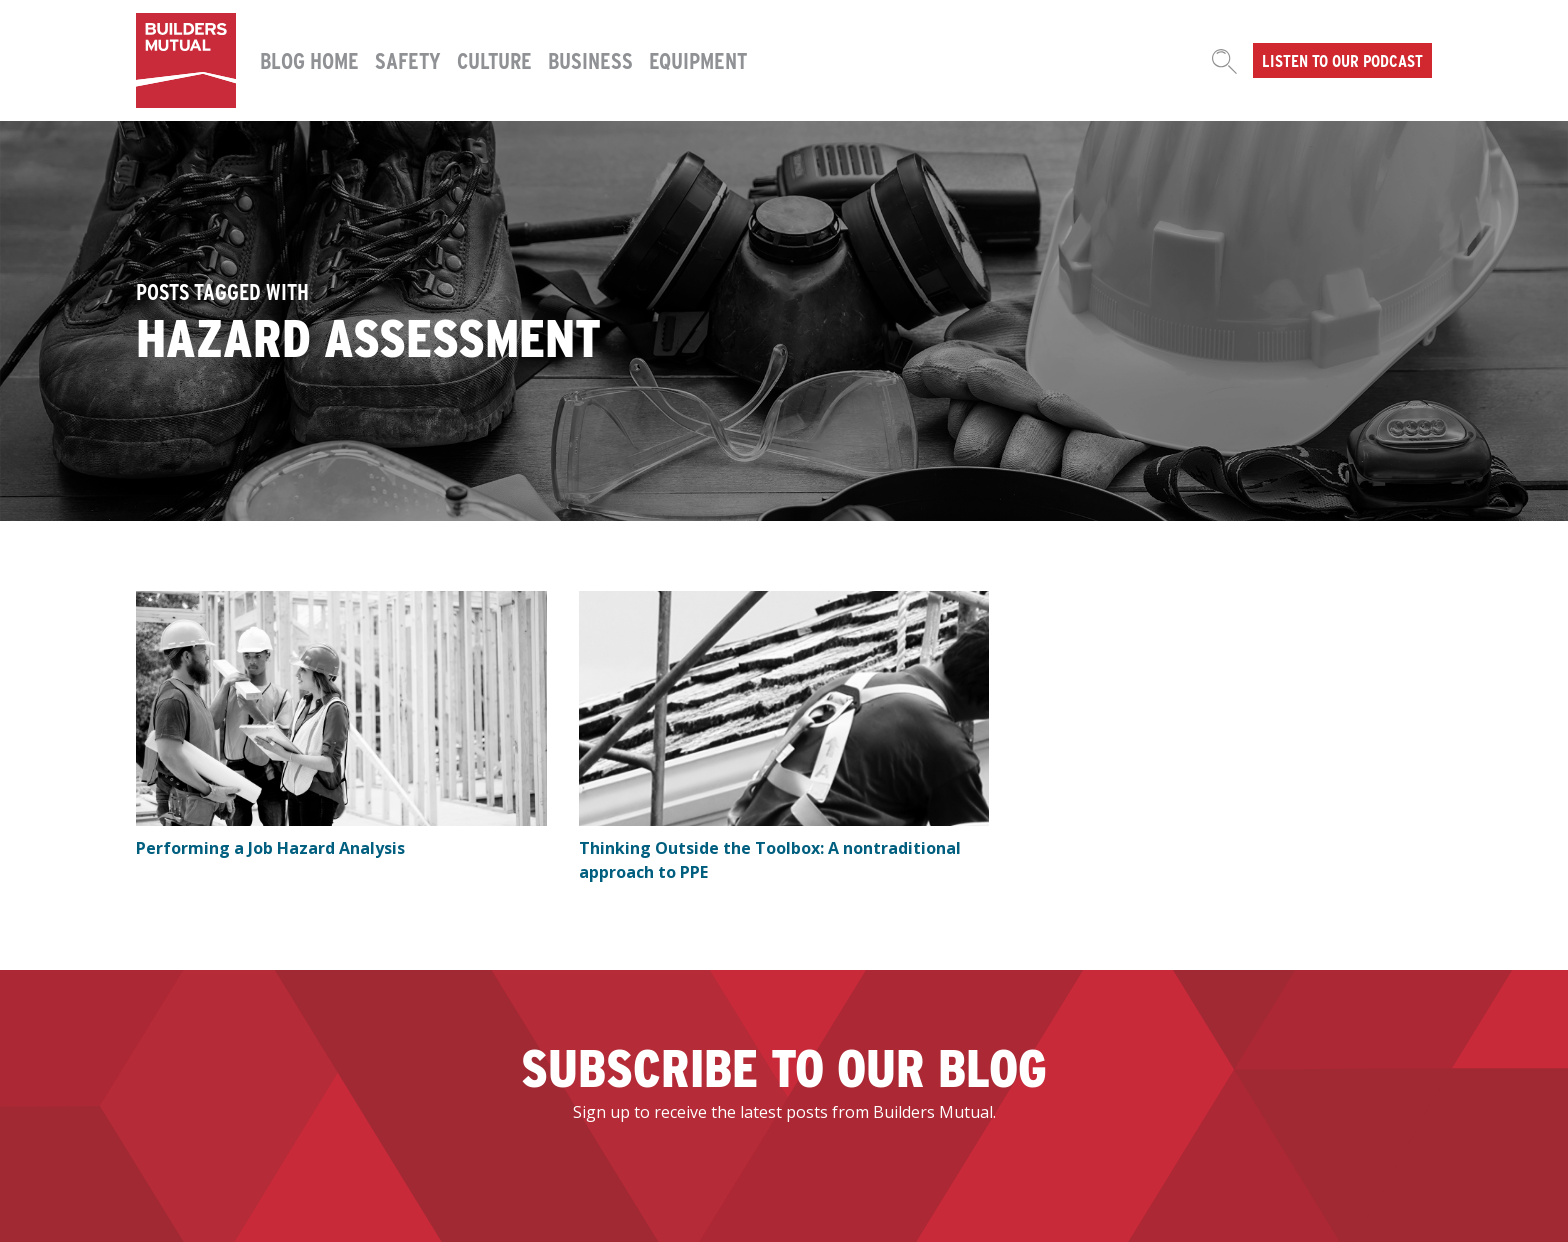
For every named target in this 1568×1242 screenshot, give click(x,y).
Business (590, 60)
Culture (494, 60)
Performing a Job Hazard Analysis (270, 848)
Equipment (698, 60)
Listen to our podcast (1342, 60)
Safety (408, 60)
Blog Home (309, 60)
